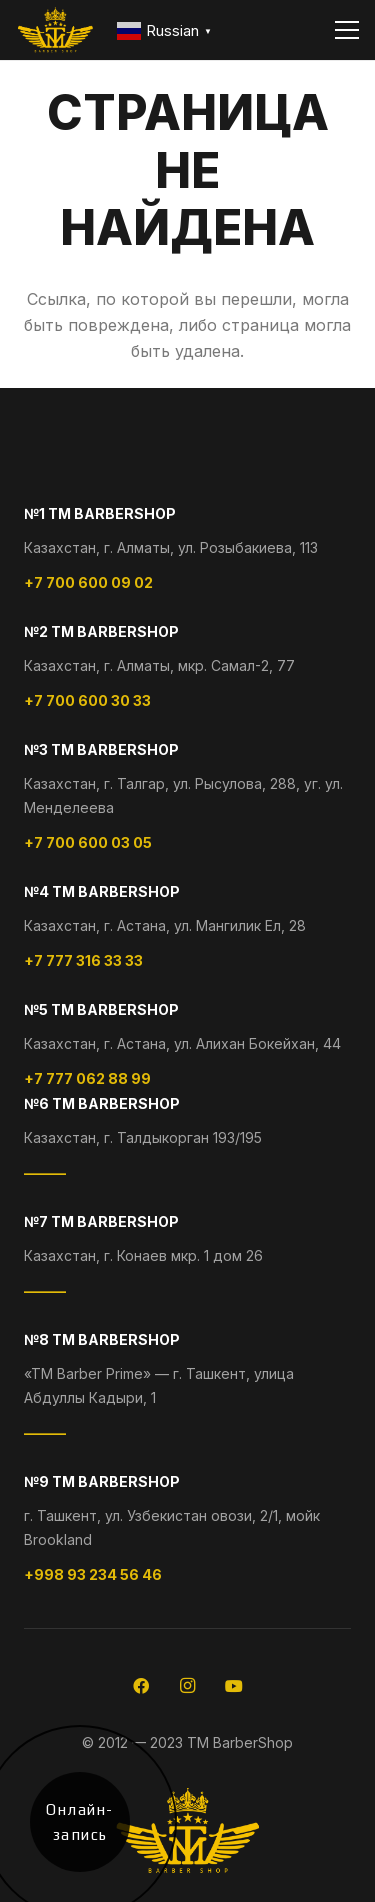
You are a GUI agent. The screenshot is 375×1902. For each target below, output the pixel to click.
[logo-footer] (55, 30)
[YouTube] (234, 1686)
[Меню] (347, 30)
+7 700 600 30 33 (87, 700)
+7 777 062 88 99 (87, 1078)
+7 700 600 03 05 (88, 842)
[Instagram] (188, 1686)
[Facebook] (141, 1686)
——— (45, 1172)
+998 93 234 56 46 (93, 1574)
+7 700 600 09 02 (88, 582)
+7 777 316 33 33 (83, 960)
